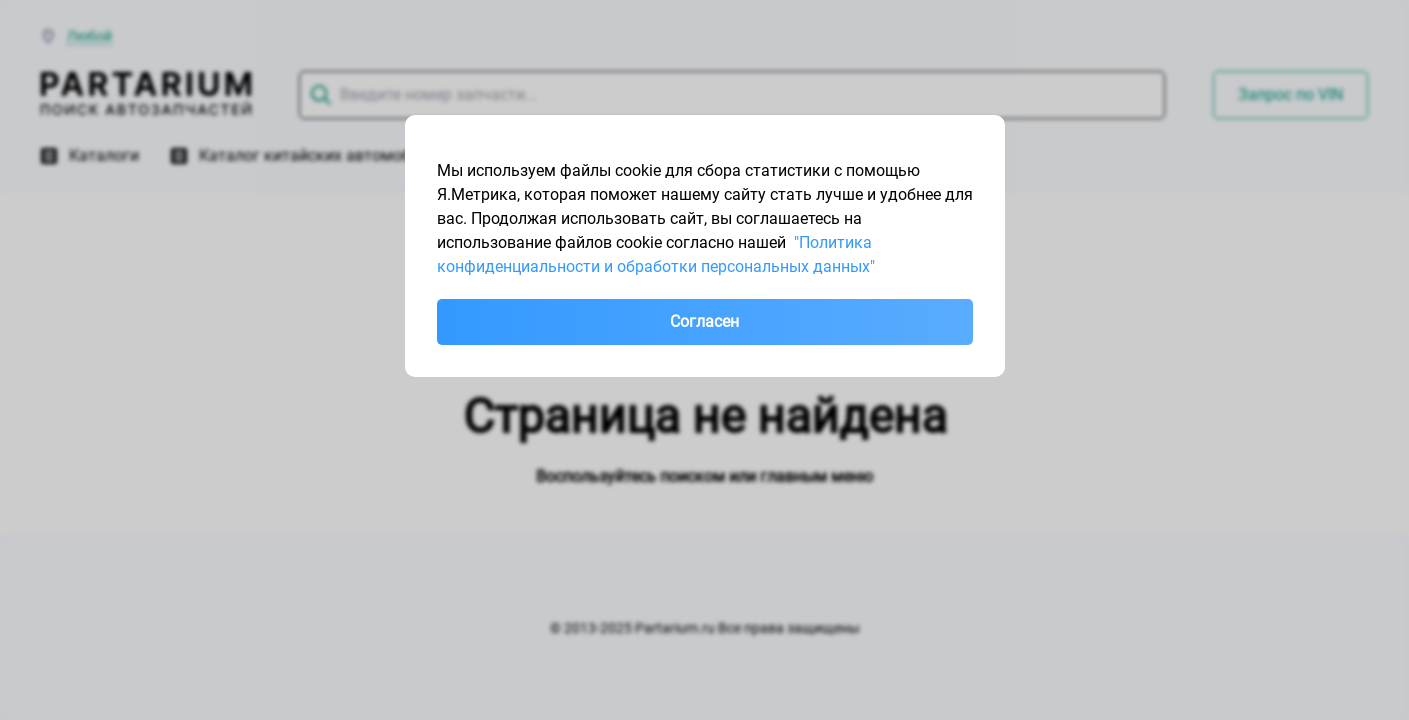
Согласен (704, 321)
